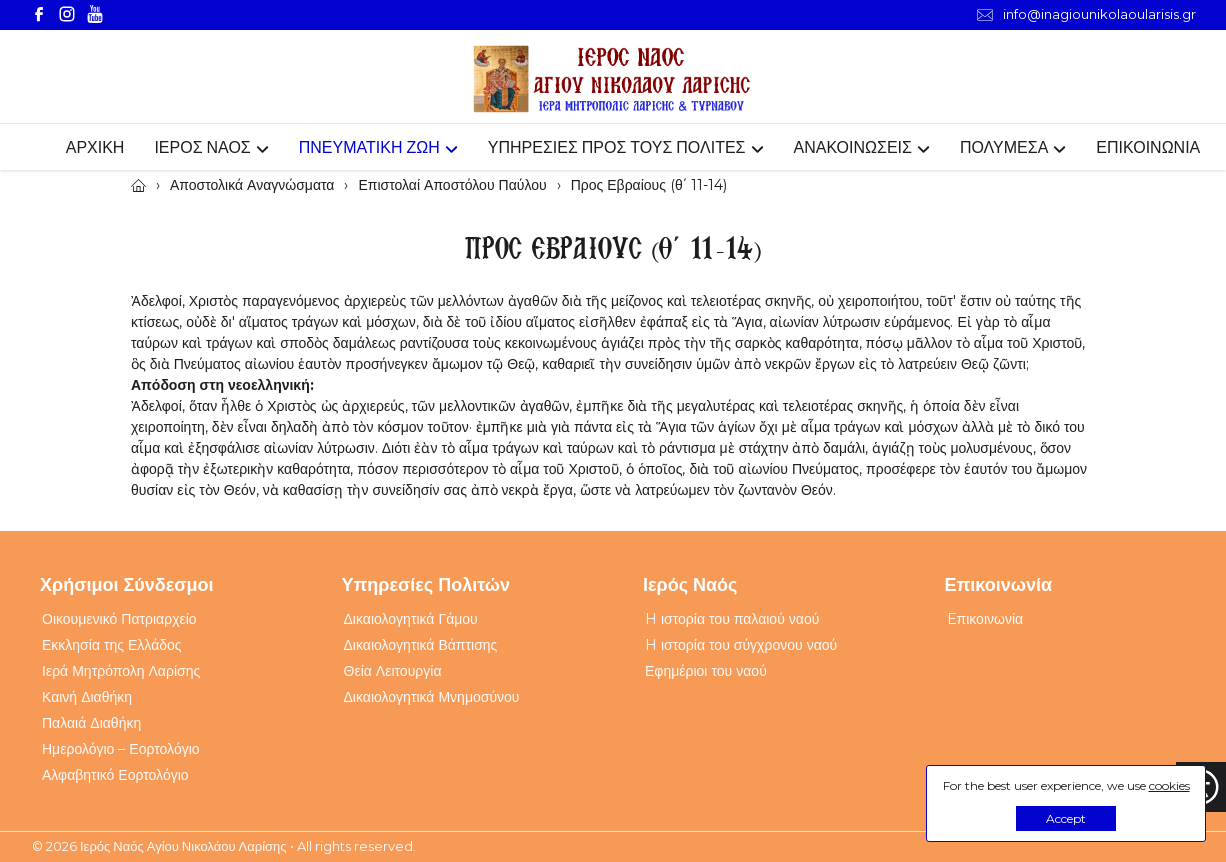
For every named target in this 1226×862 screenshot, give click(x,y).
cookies (1169, 785)
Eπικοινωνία (985, 619)
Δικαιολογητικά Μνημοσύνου (432, 697)
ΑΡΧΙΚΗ (95, 147)
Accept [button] (1066, 818)
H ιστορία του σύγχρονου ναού (741, 645)
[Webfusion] (613, 79)
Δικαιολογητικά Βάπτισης (421, 645)
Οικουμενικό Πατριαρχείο (119, 619)
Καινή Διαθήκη (87, 697)
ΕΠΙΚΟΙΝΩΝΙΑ (1148, 147)
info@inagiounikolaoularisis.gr (1086, 14)
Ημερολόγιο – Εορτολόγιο (121, 749)
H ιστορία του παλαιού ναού (732, 619)
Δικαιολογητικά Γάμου (411, 619)
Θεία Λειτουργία (393, 671)
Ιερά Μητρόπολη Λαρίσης (121, 671)
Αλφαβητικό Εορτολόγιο (115, 775)
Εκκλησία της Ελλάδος (112, 645)
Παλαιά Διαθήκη (91, 723)
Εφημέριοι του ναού (706, 671)
